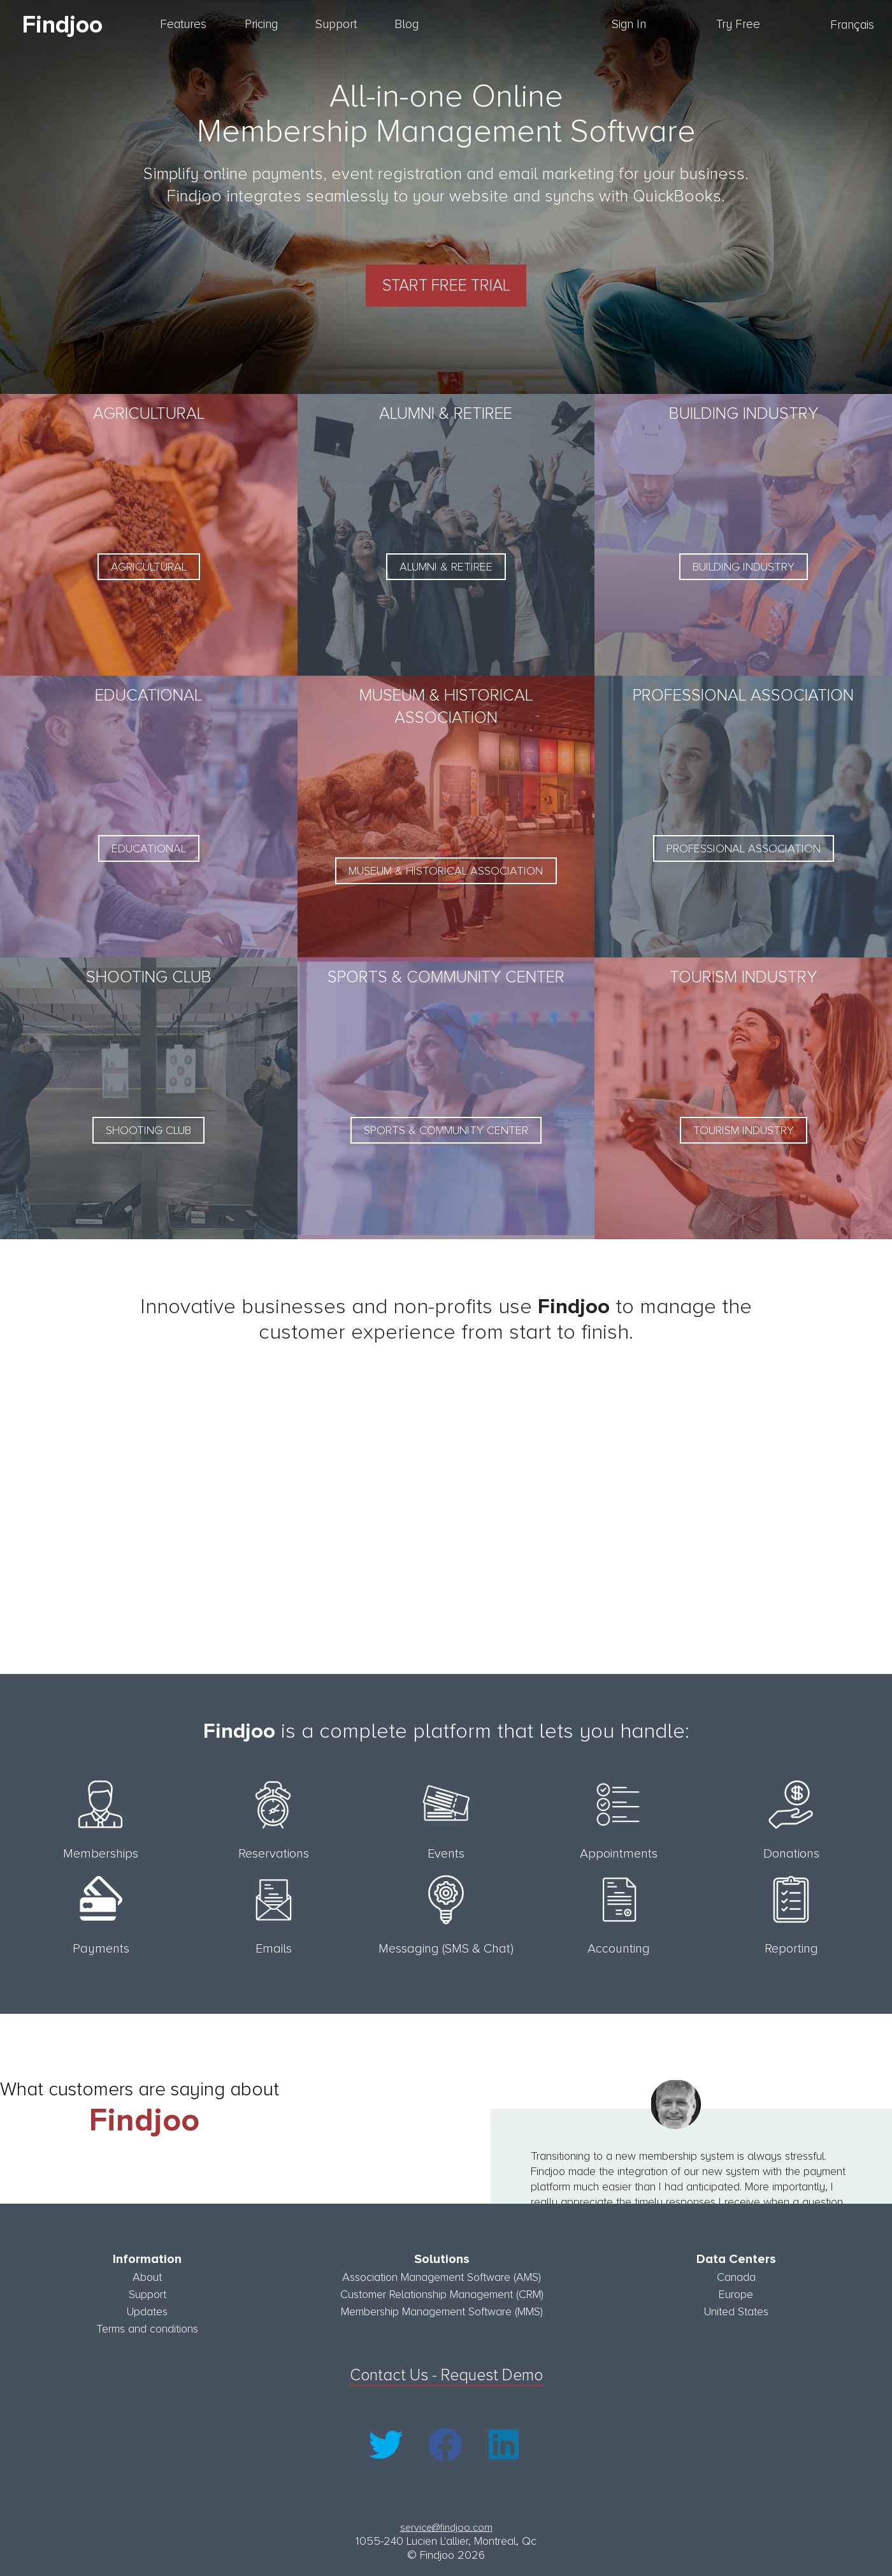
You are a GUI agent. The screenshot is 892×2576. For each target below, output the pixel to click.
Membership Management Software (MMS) (442, 2308)
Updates (147, 2308)
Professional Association (743, 847)
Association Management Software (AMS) (441, 2273)
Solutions (442, 2255)
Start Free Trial (446, 283)
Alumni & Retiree (446, 565)
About (147, 2273)
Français (852, 25)
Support (336, 24)
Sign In (629, 24)
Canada (736, 2273)
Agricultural (149, 565)
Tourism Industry (743, 1128)
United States (736, 2308)
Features (183, 24)
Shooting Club (148, 1128)
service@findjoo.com (446, 2523)
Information (147, 2255)
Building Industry (744, 565)
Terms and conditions (147, 2325)
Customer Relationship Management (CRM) (441, 2290)
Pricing (261, 24)
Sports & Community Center (446, 1128)
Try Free (738, 24)
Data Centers (736, 2255)
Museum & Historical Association (446, 869)
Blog (406, 24)
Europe (736, 2290)
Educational (149, 847)
